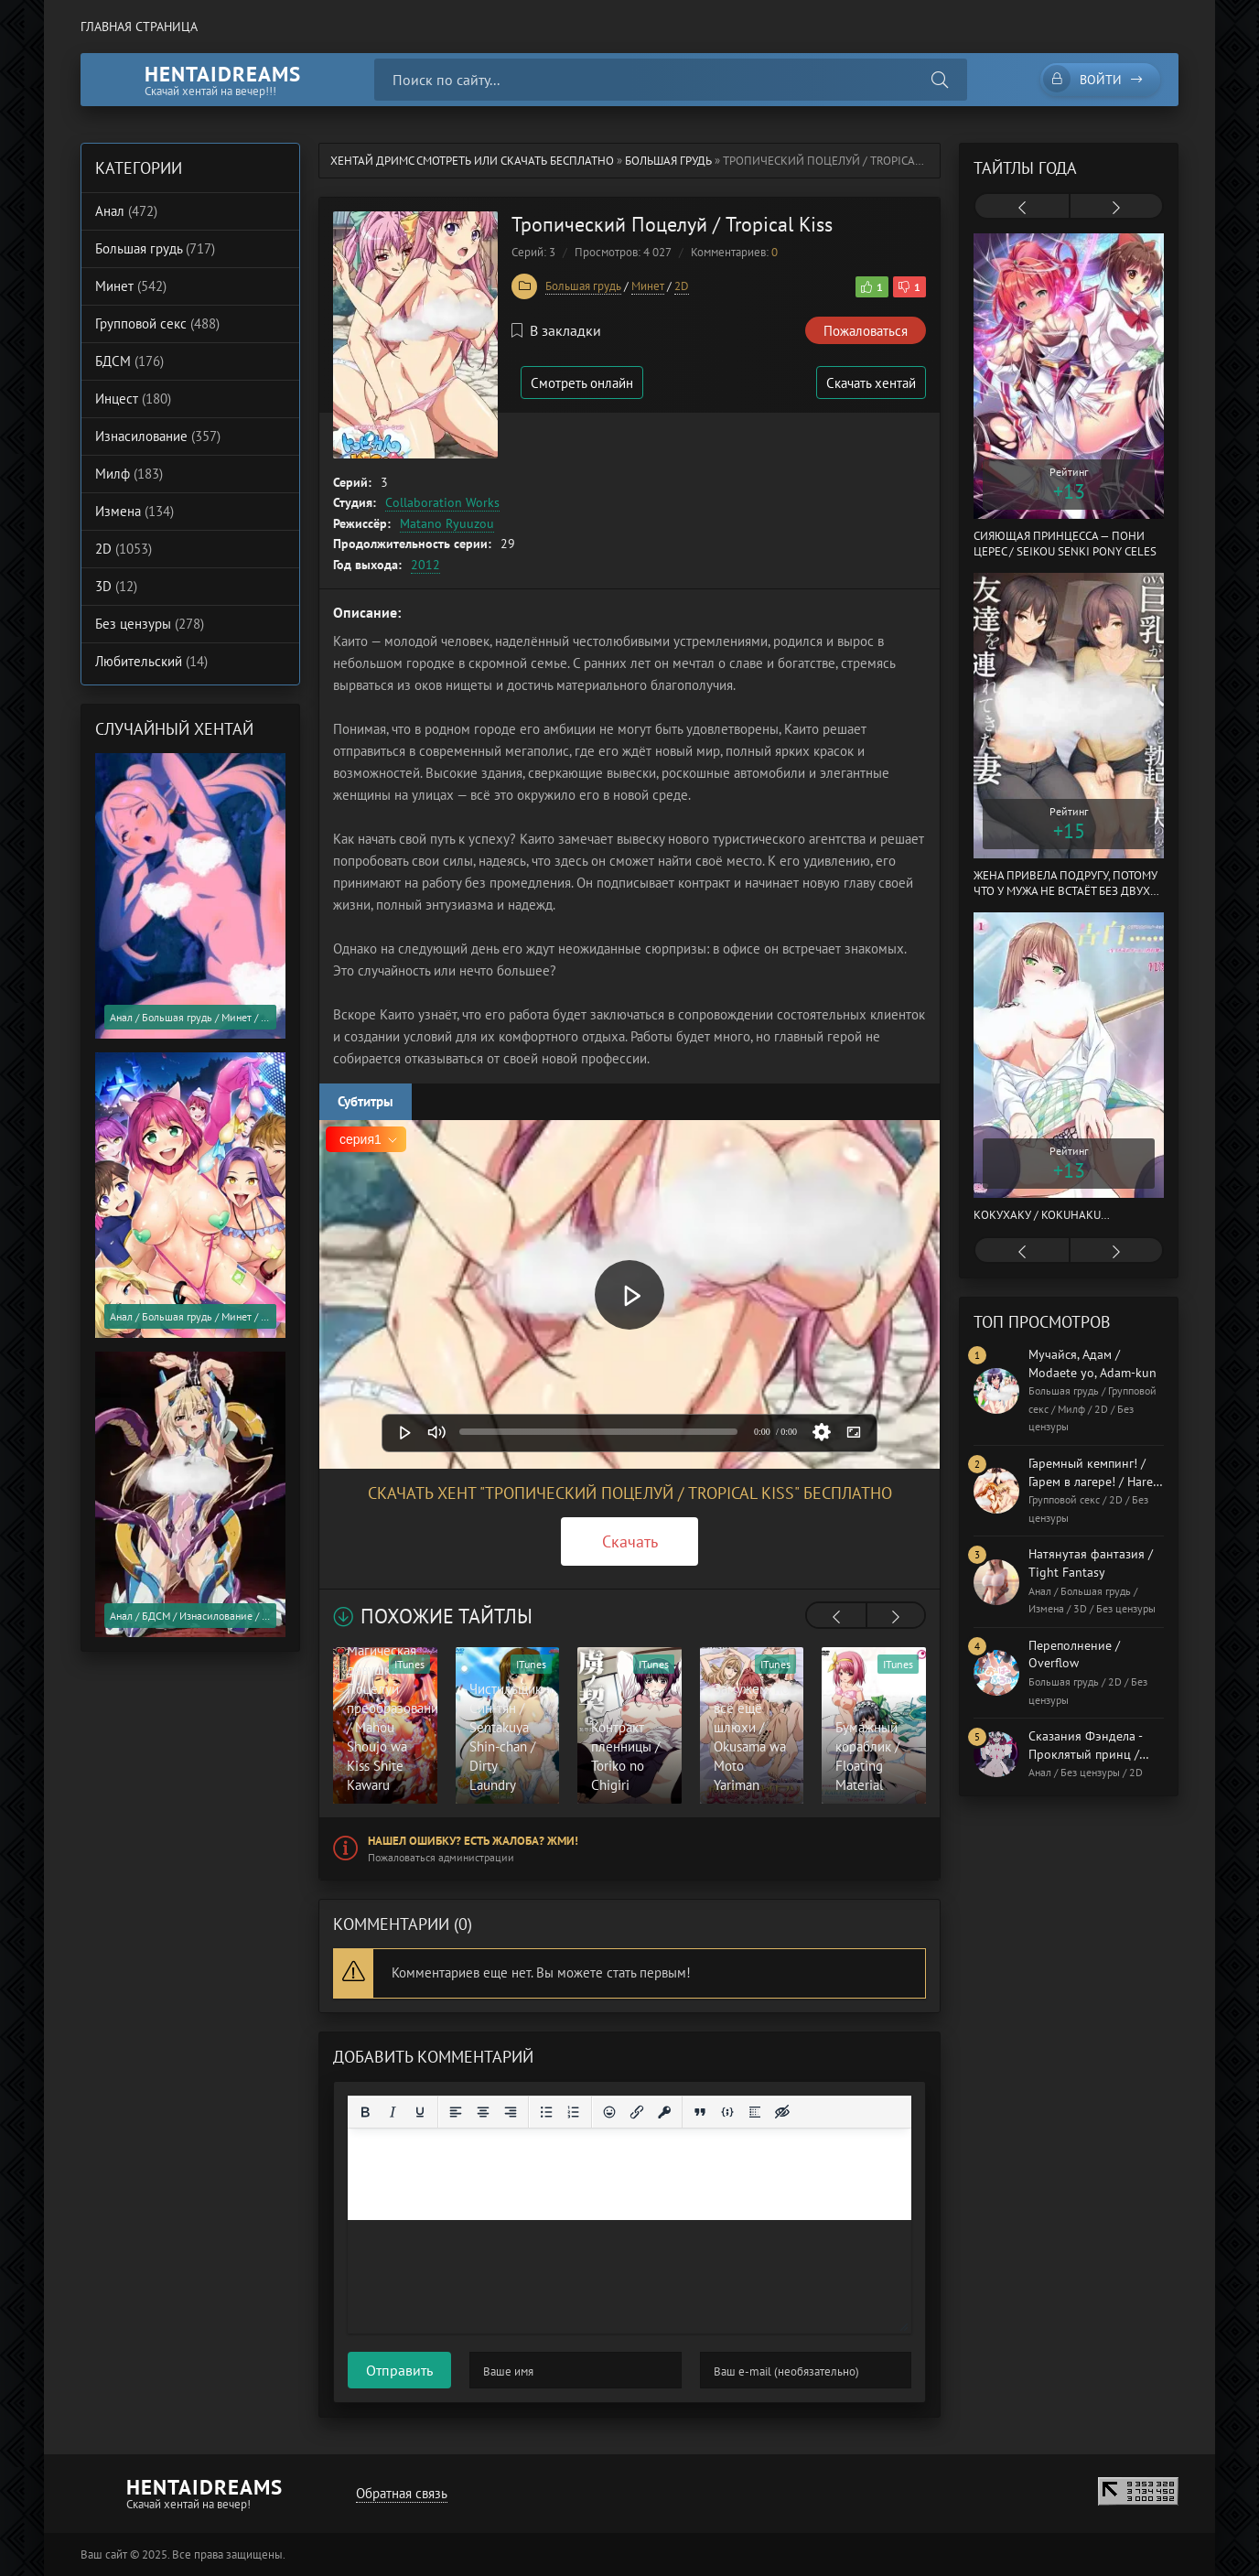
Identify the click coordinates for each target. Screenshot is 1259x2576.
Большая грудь (668, 160)
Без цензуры (149, 623)
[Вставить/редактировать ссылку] (637, 2112)
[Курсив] (392, 2112)
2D (681, 286)
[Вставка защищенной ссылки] (664, 2112)
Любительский (151, 661)
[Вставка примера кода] (727, 2112)
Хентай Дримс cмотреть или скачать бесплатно (472, 160)
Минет (647, 286)
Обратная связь (401, 2493)
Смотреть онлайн (582, 383)
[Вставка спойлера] (755, 2112)
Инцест (133, 398)
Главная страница (139, 26)
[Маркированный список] (546, 2112)
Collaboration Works (442, 502)
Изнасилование (158, 436)
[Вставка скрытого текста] (782, 2112)
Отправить (399, 2370)
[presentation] (836, 1617)
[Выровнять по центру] (483, 2112)
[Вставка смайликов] (609, 2112)
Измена (134, 511)
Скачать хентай (871, 383)
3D (116, 586)
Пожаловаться (865, 331)
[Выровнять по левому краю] (455, 2112)
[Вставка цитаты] (700, 2112)
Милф (129, 473)
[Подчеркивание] (420, 2112)
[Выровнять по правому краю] (510, 2112)
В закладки (556, 330)
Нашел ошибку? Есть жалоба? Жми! (473, 1840)
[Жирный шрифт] (365, 2112)
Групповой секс (157, 323)
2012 (425, 564)
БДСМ (129, 361)
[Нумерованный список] (573, 2112)
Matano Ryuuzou (447, 523)
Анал (126, 211)
